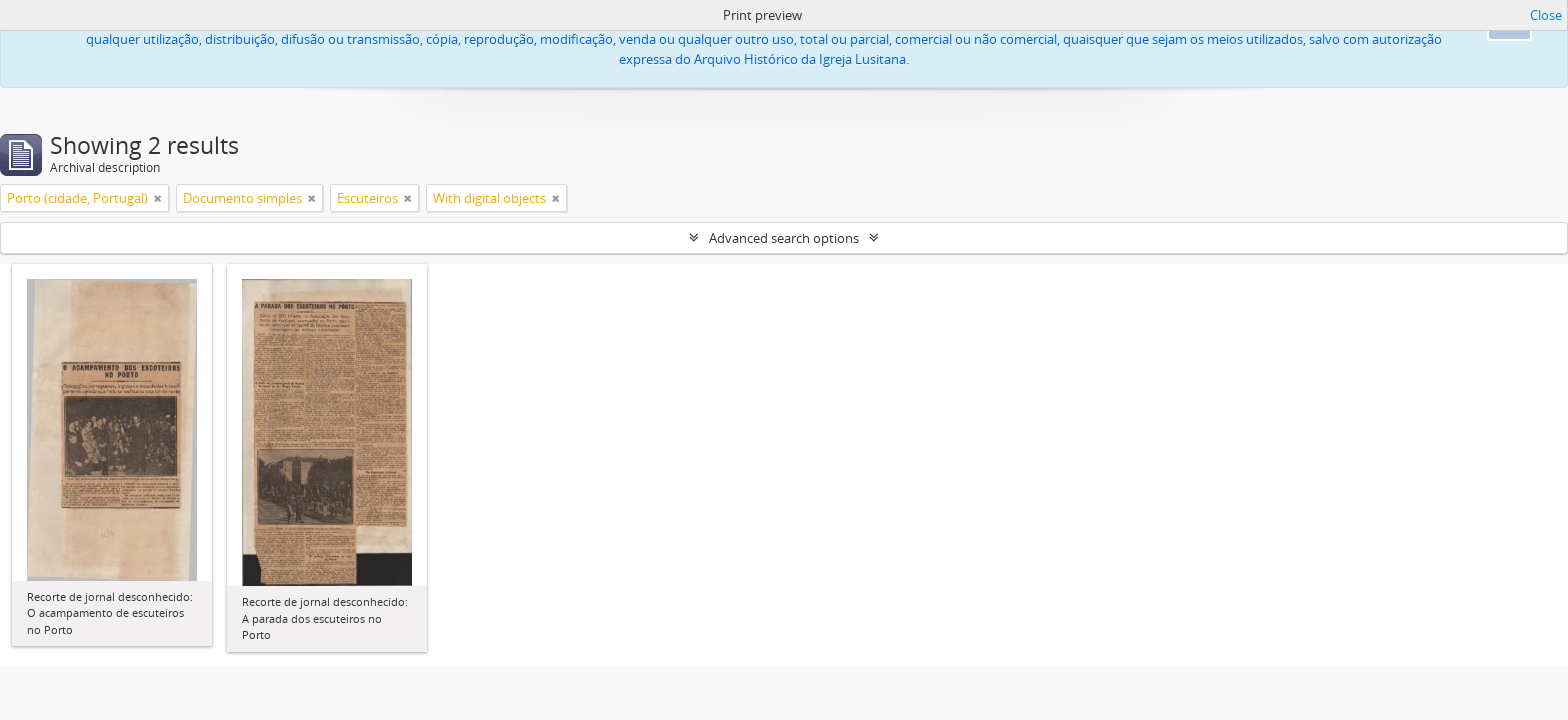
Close (1546, 15)
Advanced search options (784, 238)
